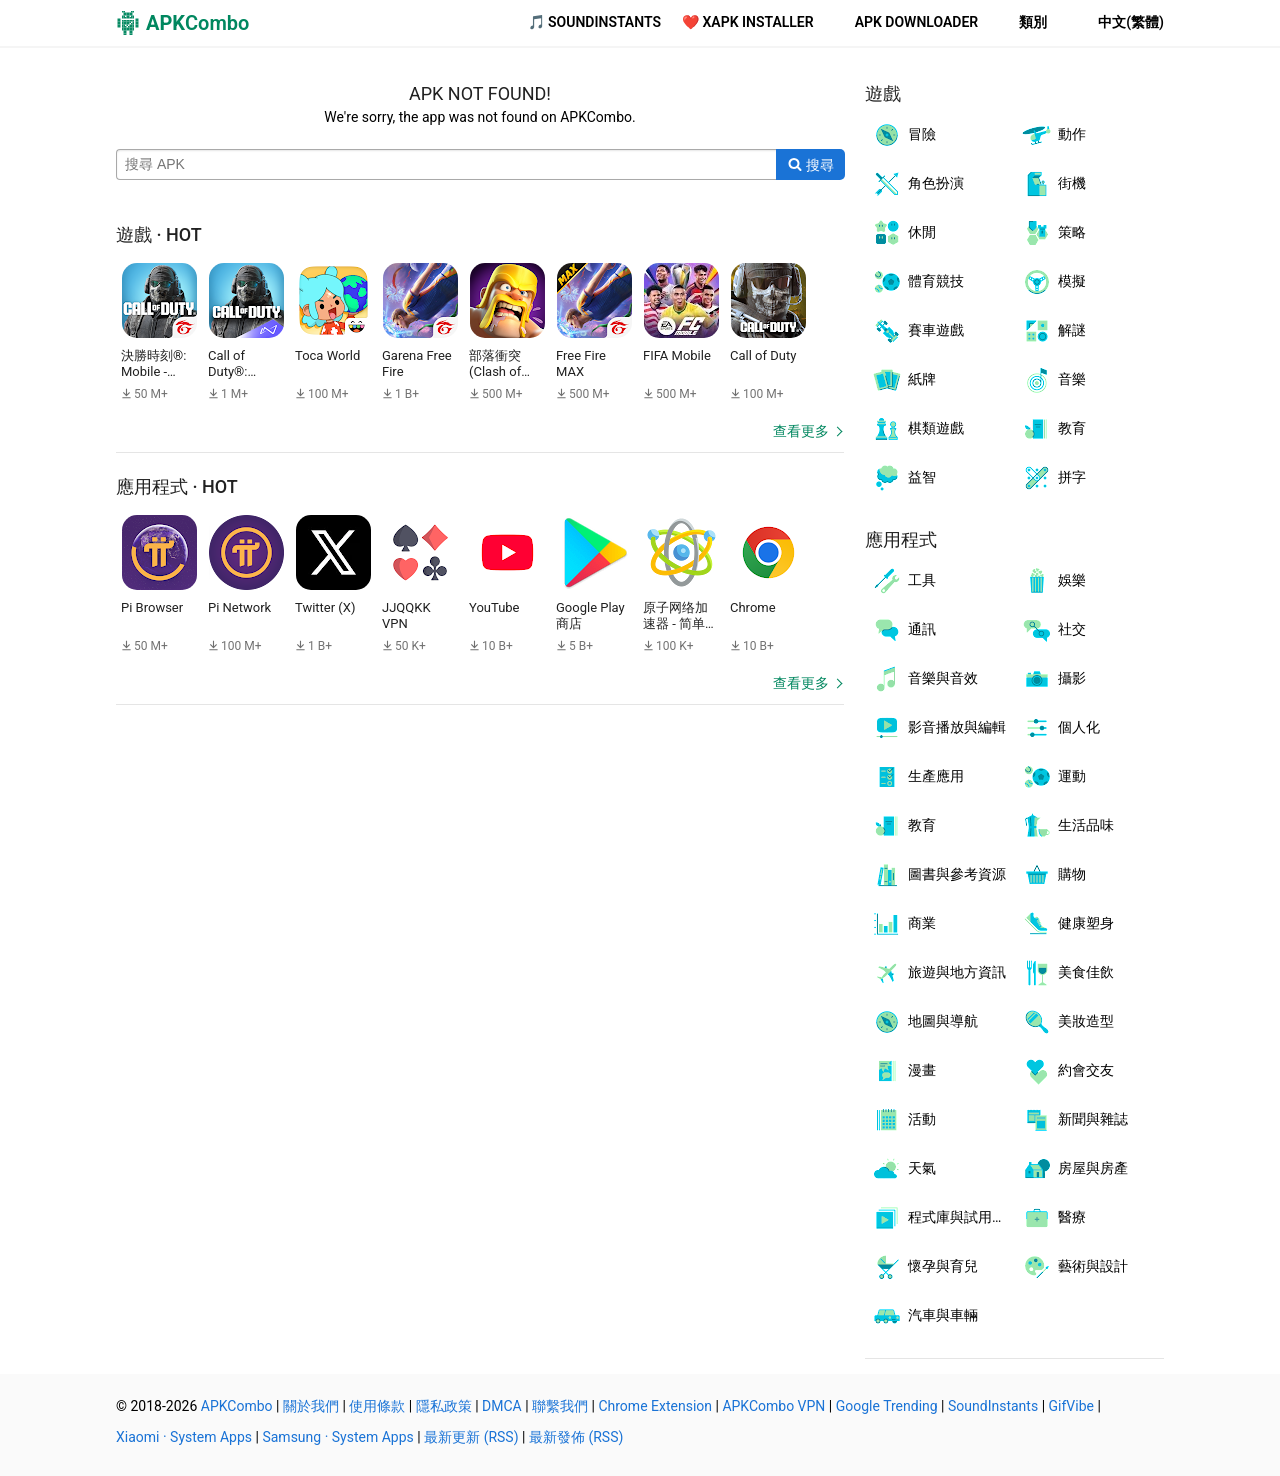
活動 (903, 1120)
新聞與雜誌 (1074, 1120)
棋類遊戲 (917, 429)
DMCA (502, 1406)
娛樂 (1053, 581)
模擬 (1053, 282)
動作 (1053, 135)
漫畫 (903, 1071)
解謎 (1053, 331)
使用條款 (377, 1406)
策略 (1053, 233)
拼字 (1053, 478)
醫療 (1053, 1218)
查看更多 (801, 431)
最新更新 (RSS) (471, 1437)
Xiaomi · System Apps (184, 1437)
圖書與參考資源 (938, 875)
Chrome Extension (655, 1406)
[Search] (810, 165)
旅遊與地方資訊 (938, 973)
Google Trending (887, 1406)
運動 (1053, 777)
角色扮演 (917, 184)
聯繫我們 (560, 1406)
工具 (903, 581)
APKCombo (237, 1406)
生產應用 (917, 777)
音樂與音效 (924, 679)
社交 (1053, 630)
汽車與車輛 (924, 1316)
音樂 (1053, 380)
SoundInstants (993, 1406)
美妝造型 (1067, 1022)
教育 (1053, 429)
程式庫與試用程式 (943, 1218)
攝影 (1053, 679)
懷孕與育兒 (924, 1267)
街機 (1053, 184)
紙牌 (903, 380)
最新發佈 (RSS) (576, 1437)
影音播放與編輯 (938, 728)
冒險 (903, 135)
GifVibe (1071, 1406)
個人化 (1060, 728)
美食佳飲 (1067, 973)
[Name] (446, 165)
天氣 (903, 1169)
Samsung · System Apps (337, 1437)
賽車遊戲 (917, 331)
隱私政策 (444, 1406)
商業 (903, 924)
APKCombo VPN (773, 1406)
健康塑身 (1067, 924)
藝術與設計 (1074, 1267)
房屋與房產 (1074, 1169)
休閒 (903, 233)
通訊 (903, 630)
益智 (903, 478)
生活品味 (1067, 826)
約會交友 (1067, 1071)
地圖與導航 (924, 1022)
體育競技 (917, 282)
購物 (1053, 875)
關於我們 (311, 1406)
